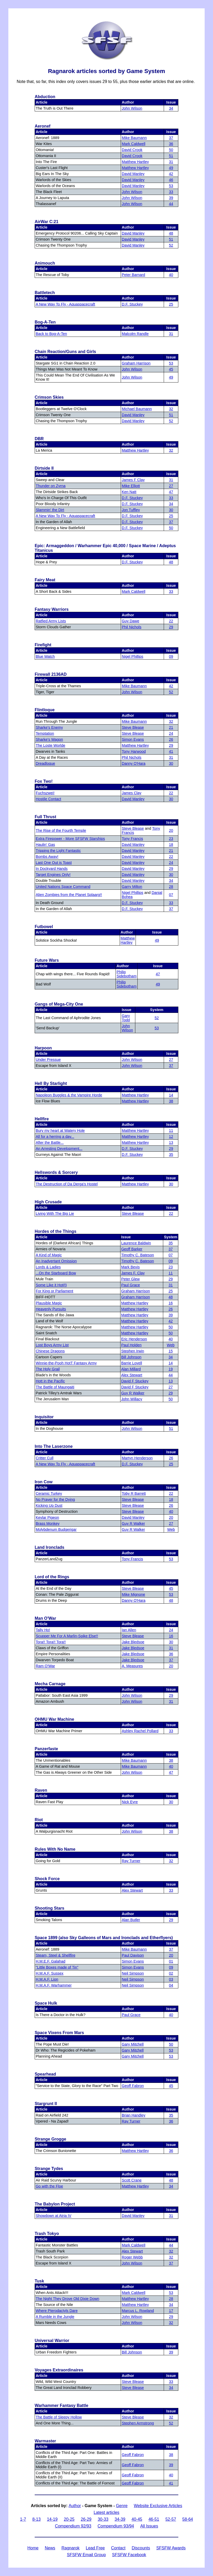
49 (171, 168)
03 (171, 1979)
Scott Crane (132, 2180)
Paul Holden (131, 1345)
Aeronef (42, 126)
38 (171, 1101)
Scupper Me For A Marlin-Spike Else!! (67, 1636)
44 (171, 204)
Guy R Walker (132, 1393)
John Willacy (131, 1399)
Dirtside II (44, 468)
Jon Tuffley (131, 510)
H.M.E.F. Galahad (50, 1961)
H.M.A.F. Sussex (49, 1973)
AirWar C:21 (46, 221)
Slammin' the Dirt (50, 510)
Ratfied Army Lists (51, 621)
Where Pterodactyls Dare (57, 2311)
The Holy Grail (48, 1369)
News (50, 2548)
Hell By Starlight (51, 1083)
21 (171, 727)
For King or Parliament (54, 1291)
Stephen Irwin (132, 1351)
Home (33, 2548)
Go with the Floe (49, 2186)
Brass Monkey (47, 1523)
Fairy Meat (45, 580)
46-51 (153, 2519)
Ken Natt (129, 492)
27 (171, 486)
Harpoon (43, 1048)
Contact (118, 2548)
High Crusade (48, 1202)
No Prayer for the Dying (55, 1499)
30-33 (103, 2519)
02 (171, 1973)
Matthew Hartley (135, 162)
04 (171, 1985)
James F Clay (133, 480)
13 (171, 1142)
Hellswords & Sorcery (56, 1172)
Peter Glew (130, 1279)
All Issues (149, 2526)
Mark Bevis (130, 1267)
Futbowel (44, 926)
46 (171, 180)
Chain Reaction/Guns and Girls (65, 351)
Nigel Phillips (132, 656)
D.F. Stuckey (132, 304)
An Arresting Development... (59, 1148)
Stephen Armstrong (138, 2423)
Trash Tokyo (47, 2233)
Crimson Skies (49, 397)
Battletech (45, 292)
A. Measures (132, 1666)
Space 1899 (46, 1937)
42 (171, 174)
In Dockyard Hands (52, 868)
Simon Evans (133, 739)
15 (170, 1351)
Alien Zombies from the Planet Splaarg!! (69, 895)
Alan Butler (131, 1920)
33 (171, 192)
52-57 (170, 2519)
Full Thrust (45, 817)
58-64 (187, 2519)
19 (170, 1369)
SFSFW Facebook (129, 2555)
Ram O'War (45, 1666)
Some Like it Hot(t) (51, 1285)
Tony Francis (132, 838)
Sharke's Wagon (49, 739)
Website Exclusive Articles (158, 2505)
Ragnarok (71, 2548)
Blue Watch (45, 656)
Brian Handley (133, 2115)
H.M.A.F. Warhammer (54, 1985)
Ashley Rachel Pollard (140, 1731)
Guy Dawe (130, 621)
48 (171, 233)
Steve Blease (133, 727)
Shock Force (47, 1878)
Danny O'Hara (133, 763)
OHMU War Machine (54, 1719)
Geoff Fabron (133, 2086)
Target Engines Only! (53, 874)
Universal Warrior (52, 2340)
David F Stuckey (135, 1381)
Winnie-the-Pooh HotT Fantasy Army (66, 1363)
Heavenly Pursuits (51, 1309)
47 (171, 492)
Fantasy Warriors (52, 609)
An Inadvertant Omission (56, 1261)
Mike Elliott (131, 486)
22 (171, 621)
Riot (39, 1820)
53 (171, 186)
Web (170, 1345)
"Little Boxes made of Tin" (57, 1967)
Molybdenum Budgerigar (56, 1529)
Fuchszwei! (45, 793)
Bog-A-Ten (45, 322)
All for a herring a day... (55, 1136)
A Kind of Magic (49, 1255)
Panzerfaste (46, 1749)
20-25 (69, 2519)
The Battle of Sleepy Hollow (59, 2417)
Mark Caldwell (133, 144)
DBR (39, 439)
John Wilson (132, 108)
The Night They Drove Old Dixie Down (67, 2299)
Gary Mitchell (133, 2044)
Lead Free (95, 2548)
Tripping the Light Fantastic (58, 850)
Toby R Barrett (134, 1493)
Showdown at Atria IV (53, 2216)
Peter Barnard (133, 275)
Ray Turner (131, 1861)
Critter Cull (44, 1458)
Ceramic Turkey (49, 1493)
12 (171, 1136)
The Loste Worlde (50, 745)
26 (171, 739)
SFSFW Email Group (86, 2555)
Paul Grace (130, 1285)
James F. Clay (133, 1273)
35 (171, 1154)
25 (171, 304)
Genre (121, 2505)
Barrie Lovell (131, 1363)
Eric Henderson (134, 1339)
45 (171, 369)
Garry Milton (132, 886)
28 (171, 886)
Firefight (43, 645)
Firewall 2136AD (51, 674)
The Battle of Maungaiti (55, 1387)
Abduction (45, 96)
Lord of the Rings (52, 1577)
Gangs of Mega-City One (59, 1004)
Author (75, 2505)
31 (171, 162)
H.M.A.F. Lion (47, 1979)
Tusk (39, 2281)
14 (171, 1095)
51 (171, 156)
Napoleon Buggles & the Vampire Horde (69, 1095)
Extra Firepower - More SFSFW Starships (70, 838)
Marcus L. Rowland (138, 2311)
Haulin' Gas (45, 844)
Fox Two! (44, 781)
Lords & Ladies (48, 1267)
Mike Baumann (134, 138)
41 (171, 751)
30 (171, 510)
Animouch (45, 263)
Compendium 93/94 (116, 2526)
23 (171, 838)
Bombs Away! (47, 856)
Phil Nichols (131, 627)
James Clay (131, 793)
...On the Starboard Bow (56, 1273)
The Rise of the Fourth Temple (61, 830)
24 (171, 733)
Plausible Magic (49, 1303)
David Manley (133, 174)
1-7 (23, 2519)
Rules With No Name (55, 1849)
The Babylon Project (55, 2204)
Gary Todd (126, 1018)
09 (171, 656)
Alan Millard (131, 1369)
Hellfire (42, 1119)
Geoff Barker (131, 1249)
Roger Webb (132, 2257)
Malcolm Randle (135, 334)
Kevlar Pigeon (47, 1517)
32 (171, 409)
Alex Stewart (131, 1375)
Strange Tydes (49, 2168)
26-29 (86, 2519)
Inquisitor (44, 1417)
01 (171, 1961)
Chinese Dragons (50, 1351)
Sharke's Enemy (49, 727)
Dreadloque (45, 763)
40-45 (137, 2519)
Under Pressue (48, 1059)
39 (171, 198)
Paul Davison (133, 1955)
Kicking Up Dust (49, 1505)
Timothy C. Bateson (137, 1255)
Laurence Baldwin (136, 1243)
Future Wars (47, 960)
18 (171, 844)
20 (171, 830)
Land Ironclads (49, 1547)
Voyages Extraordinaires (59, 2370)
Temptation (45, 733)
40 (171, 275)
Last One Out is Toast (54, 862)
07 (171, 895)
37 (171, 138)
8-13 (36, 2519)
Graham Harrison (136, 363)
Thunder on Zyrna (50, 486)
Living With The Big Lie (55, 1213)
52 (171, 245)
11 (171, 1130)
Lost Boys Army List (52, 1345)
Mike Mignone (133, 1594)
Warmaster (45, 2441)
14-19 (52, 2519)
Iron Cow (43, 1482)
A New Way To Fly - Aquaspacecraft (65, 304)
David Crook (132, 150)
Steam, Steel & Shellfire (55, 1955)
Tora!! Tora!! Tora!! (51, 1642)
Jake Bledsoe (133, 1642)
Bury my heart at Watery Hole (60, 1130)
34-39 (120, 2519)
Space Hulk (46, 2003)
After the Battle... (50, 1142)
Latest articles (106, 2512)
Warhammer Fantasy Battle (61, 2405)
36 (171, 144)
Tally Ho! (43, 1630)
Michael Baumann (137, 409)
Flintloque (44, 710)
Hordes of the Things (55, 1231)
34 (171, 108)
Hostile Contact (48, 799)
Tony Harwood (134, 751)
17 (171, 2311)
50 (171, 150)
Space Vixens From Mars (59, 2032)
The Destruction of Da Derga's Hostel (67, 1184)
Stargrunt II (46, 2103)
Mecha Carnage (50, 1684)
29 (171, 627)
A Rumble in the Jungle (55, 2317)
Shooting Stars (49, 1908)
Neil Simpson (133, 1973)
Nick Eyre (130, 1802)
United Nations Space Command (63, 886)
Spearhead (45, 2074)
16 (170, 1303)
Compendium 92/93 (73, 2526)
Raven (41, 1790)
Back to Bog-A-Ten (51, 334)
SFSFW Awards (171, 2548)
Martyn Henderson (137, 1458)
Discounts (141, 2548)
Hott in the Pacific (50, 1381)
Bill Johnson (131, 1357)
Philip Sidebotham (127, 974)
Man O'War (45, 1618)
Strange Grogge (50, 2139)
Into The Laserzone (54, 1446)
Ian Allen (129, 1630)
